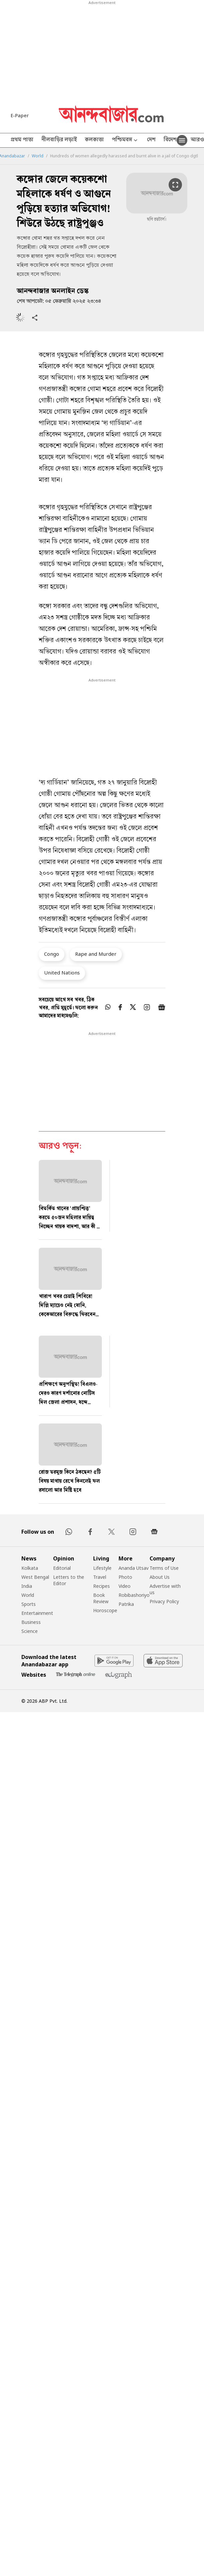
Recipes (101, 1586)
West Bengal (35, 1577)
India (26, 1586)
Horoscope (105, 1610)
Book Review (101, 1598)
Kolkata (29, 1568)
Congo (51, 953)
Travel (99, 1577)
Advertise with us (165, 1589)
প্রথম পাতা (22, 140)
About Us (160, 1577)
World (37, 156)
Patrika (126, 1604)
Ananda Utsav (134, 1568)
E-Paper (20, 115)
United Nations (62, 972)
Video (125, 1586)
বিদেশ (170, 140)
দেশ (151, 140)
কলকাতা (94, 140)
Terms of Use (164, 1568)
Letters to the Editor (68, 1580)
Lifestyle (102, 1568)
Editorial (62, 1568)
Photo (125, 1577)
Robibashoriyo (134, 1595)
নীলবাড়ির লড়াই (59, 140)
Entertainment (37, 1613)
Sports (28, 1604)
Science (29, 1631)
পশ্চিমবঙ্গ (125, 140)
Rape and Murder (96, 953)
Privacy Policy (164, 1601)
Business (31, 1622)
